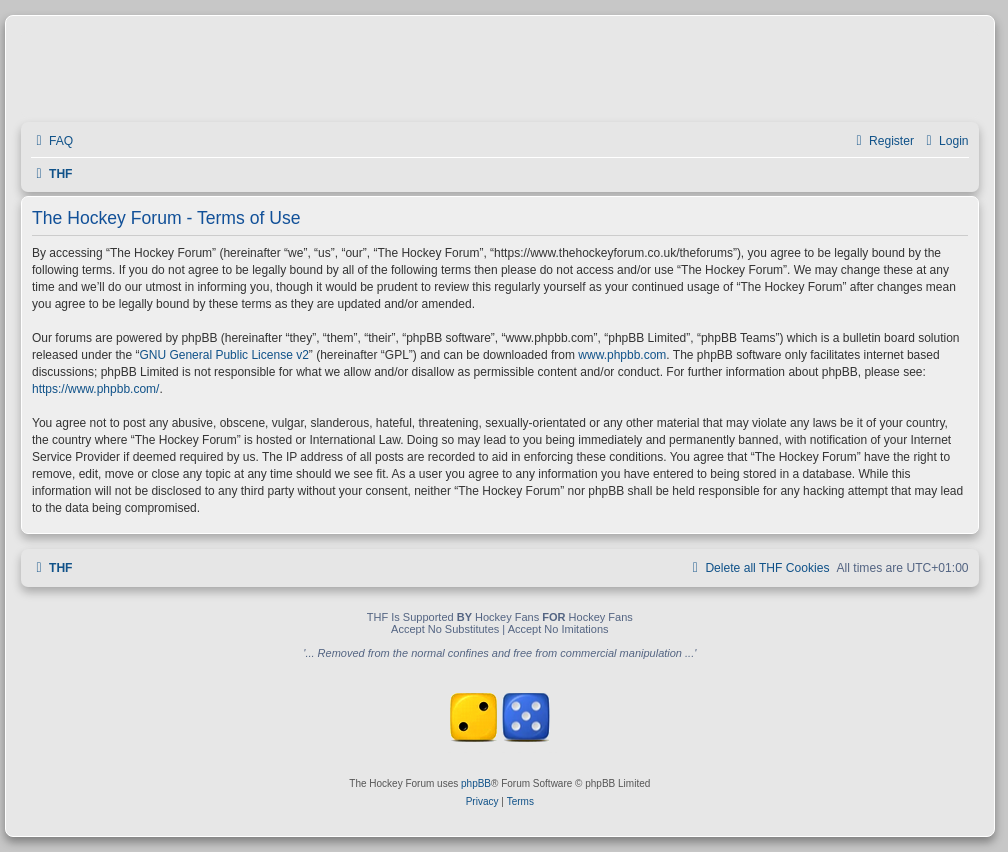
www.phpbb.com (622, 355)
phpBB (476, 783)
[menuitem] (52, 141)
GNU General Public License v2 (223, 355)
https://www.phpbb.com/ (95, 389)
